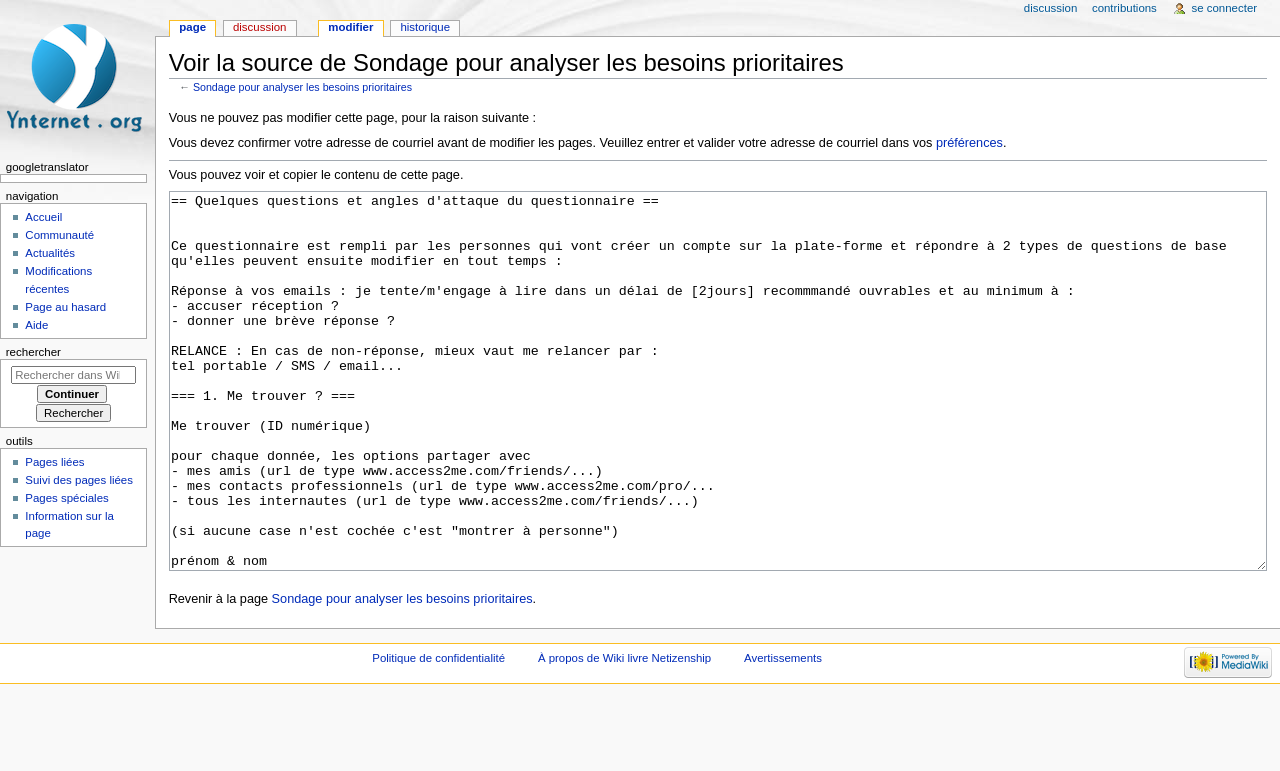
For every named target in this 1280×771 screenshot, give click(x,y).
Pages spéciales (66, 498)
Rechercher (33, 352)
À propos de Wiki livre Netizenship (624, 733)
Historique (425, 27)
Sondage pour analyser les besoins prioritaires (302, 87)
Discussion (259, 27)
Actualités (50, 253)
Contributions (1124, 8)
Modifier (350, 27)
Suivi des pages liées (79, 480)
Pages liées (54, 462)
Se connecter (1225, 8)
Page (192, 27)
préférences (969, 143)
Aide (36, 325)
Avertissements (783, 733)
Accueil (43, 217)
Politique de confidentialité (438, 733)
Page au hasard (65, 307)
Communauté (59, 235)
